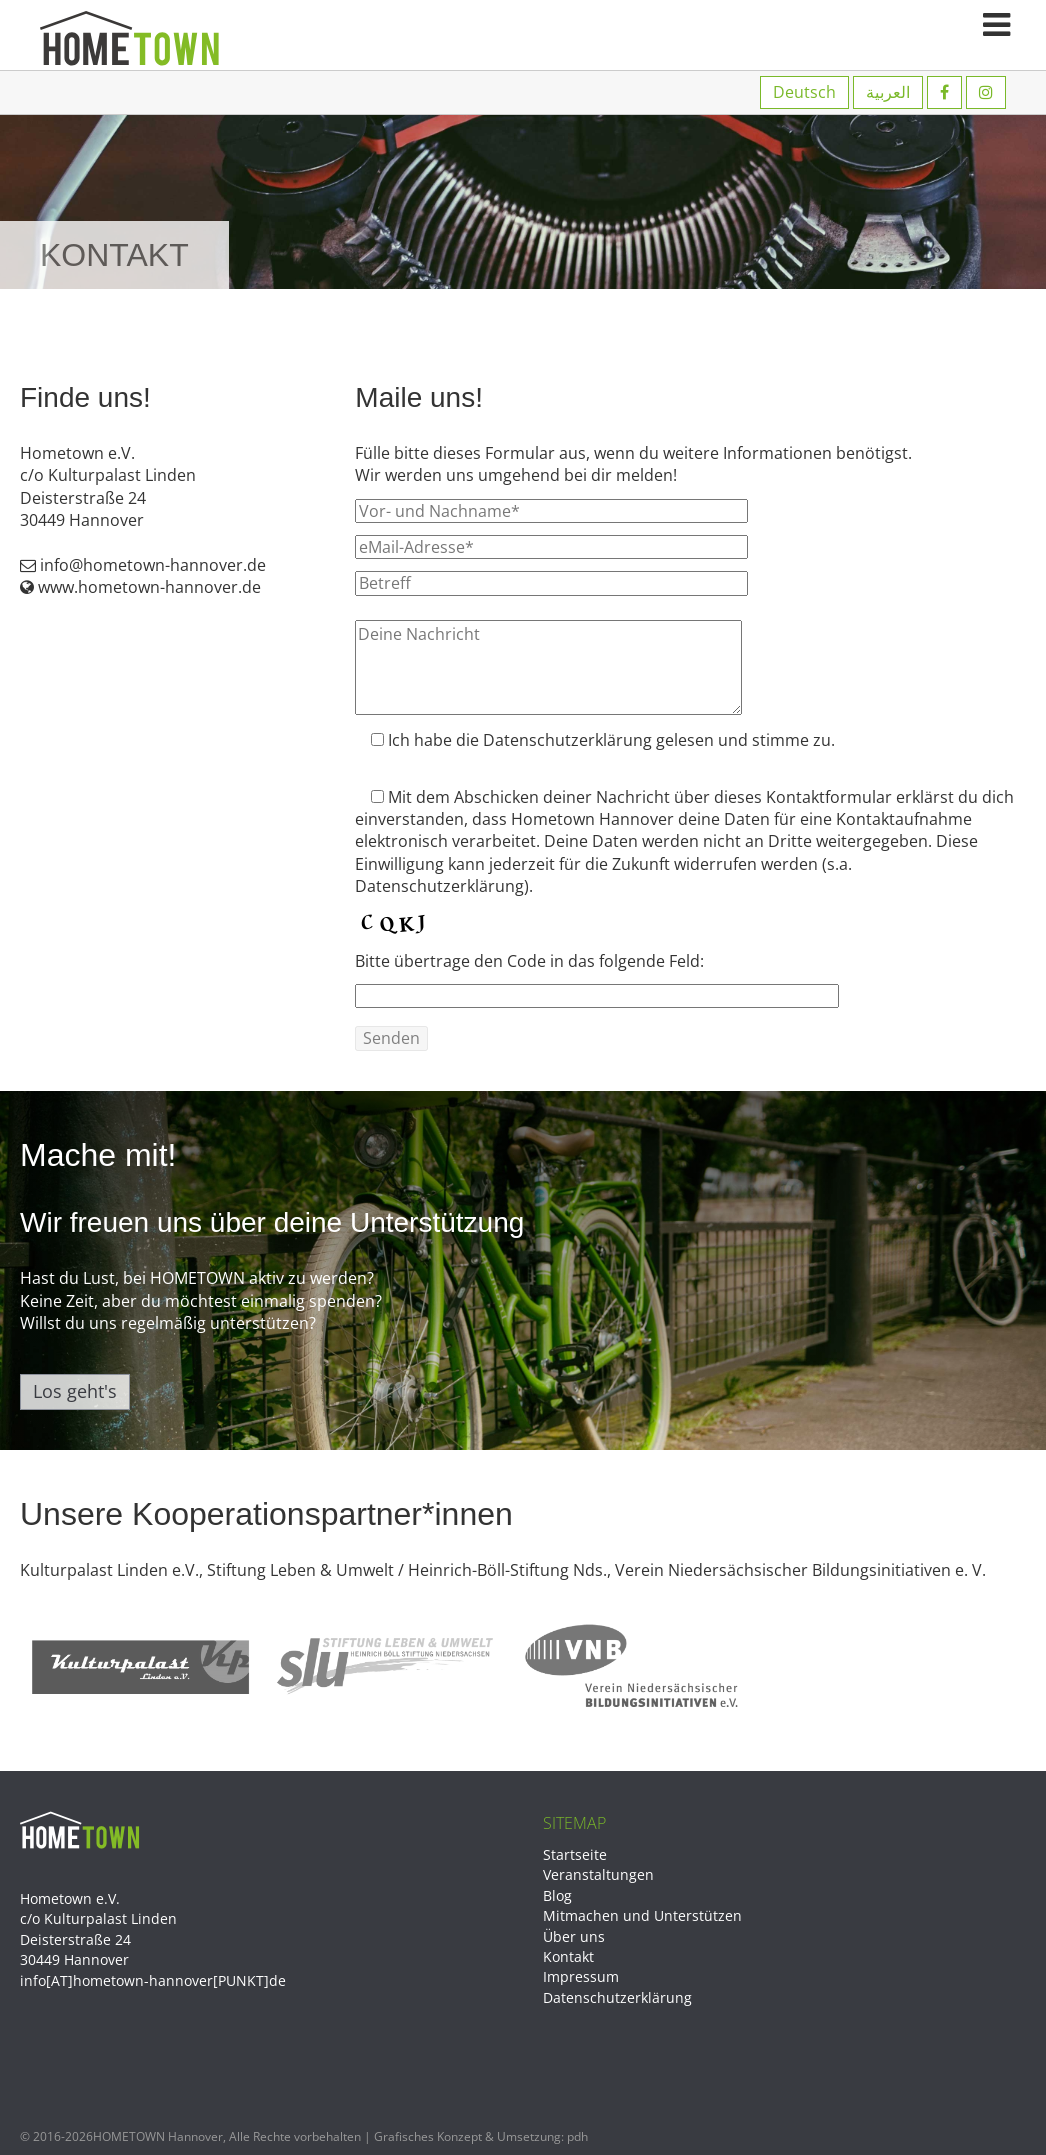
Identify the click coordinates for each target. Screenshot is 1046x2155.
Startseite (575, 1854)
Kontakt (568, 1956)
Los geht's (75, 1391)
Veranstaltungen (598, 1874)
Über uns (574, 1936)
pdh (577, 2136)
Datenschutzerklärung (617, 1997)
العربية (888, 92)
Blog (557, 1895)
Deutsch (804, 92)
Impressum (581, 1976)
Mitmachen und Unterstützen (642, 1915)
